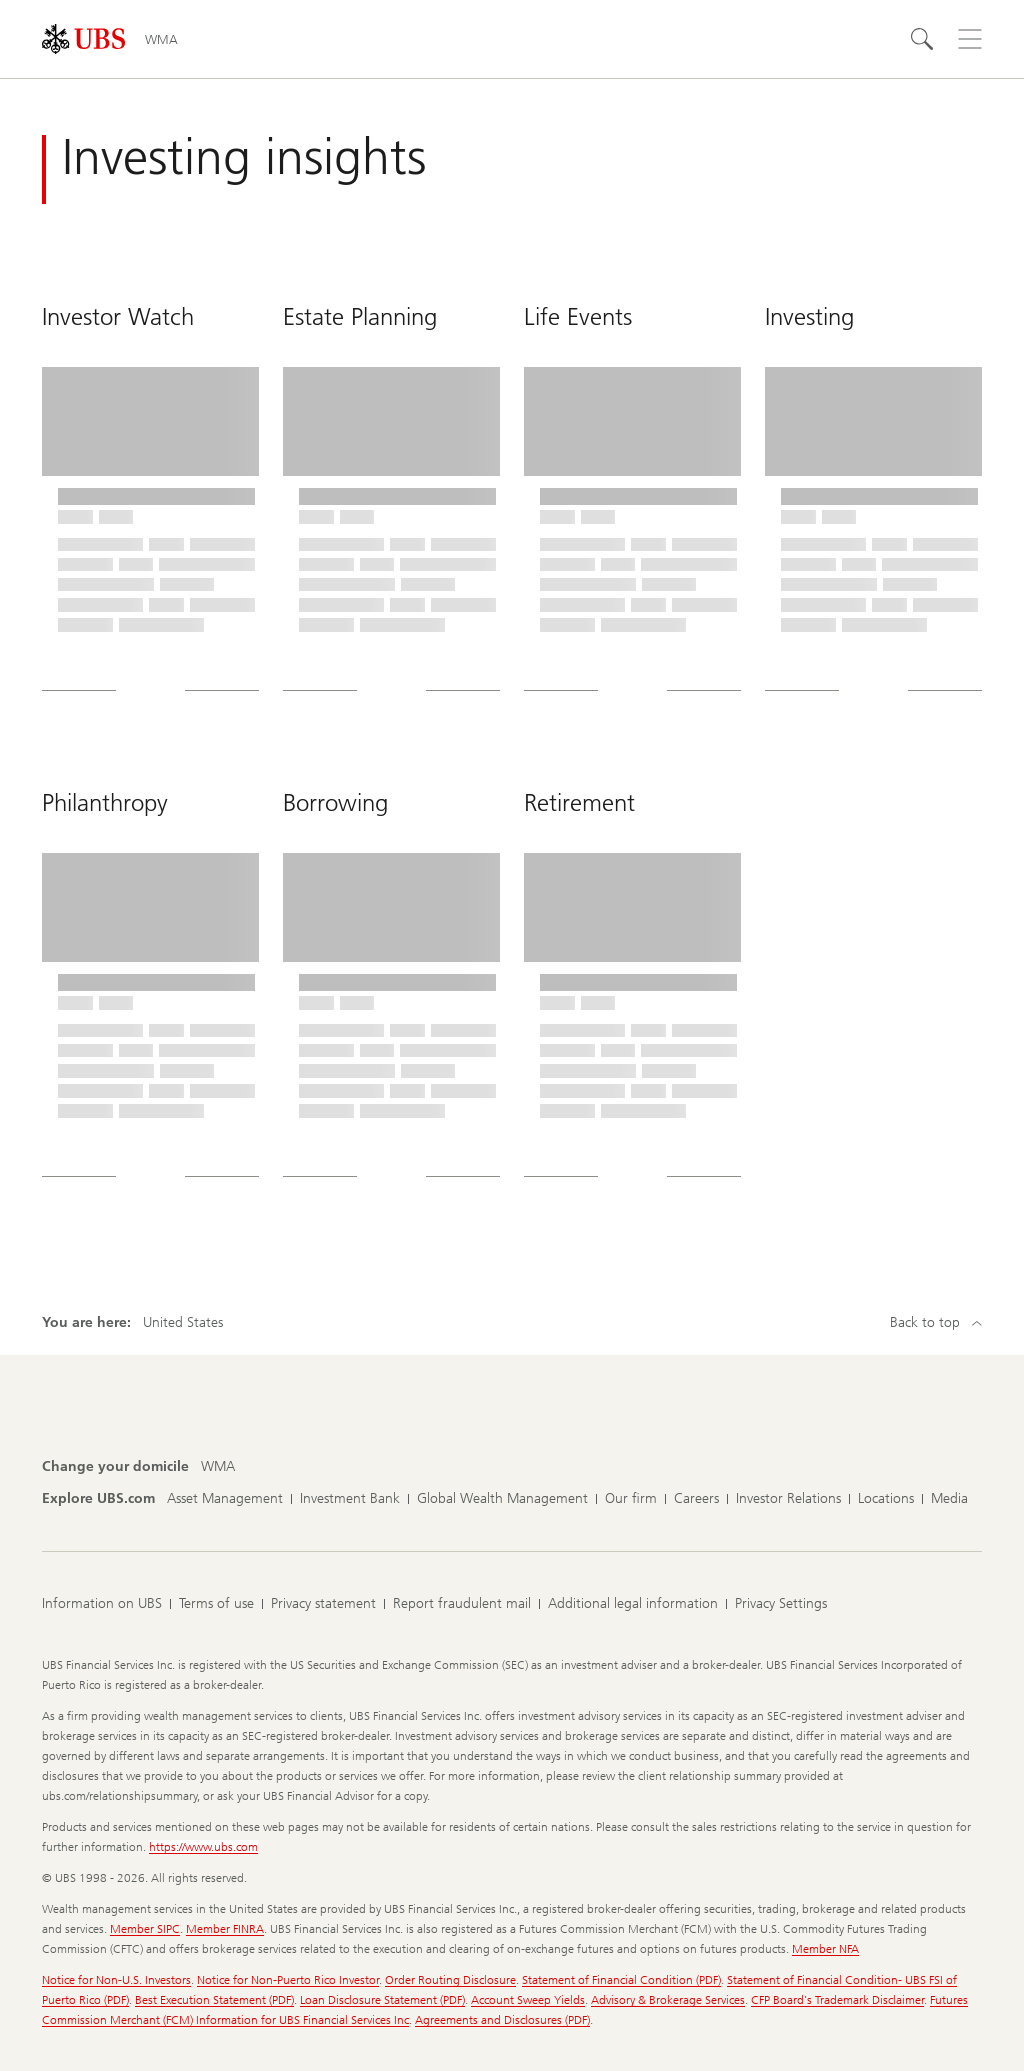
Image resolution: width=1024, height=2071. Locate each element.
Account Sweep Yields (528, 2000)
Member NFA (825, 1949)
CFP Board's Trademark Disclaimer (837, 2000)
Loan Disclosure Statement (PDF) (382, 2000)
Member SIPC (145, 1929)
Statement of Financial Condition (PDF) (621, 1980)
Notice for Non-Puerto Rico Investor (288, 1980)
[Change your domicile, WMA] (218, 1467)
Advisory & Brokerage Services (668, 2000)
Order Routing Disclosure (450, 1980)
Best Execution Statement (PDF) (214, 2000)
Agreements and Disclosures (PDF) (502, 2020)
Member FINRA (225, 1929)
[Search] (922, 39)
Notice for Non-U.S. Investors (116, 1980)
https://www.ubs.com (203, 1847)
